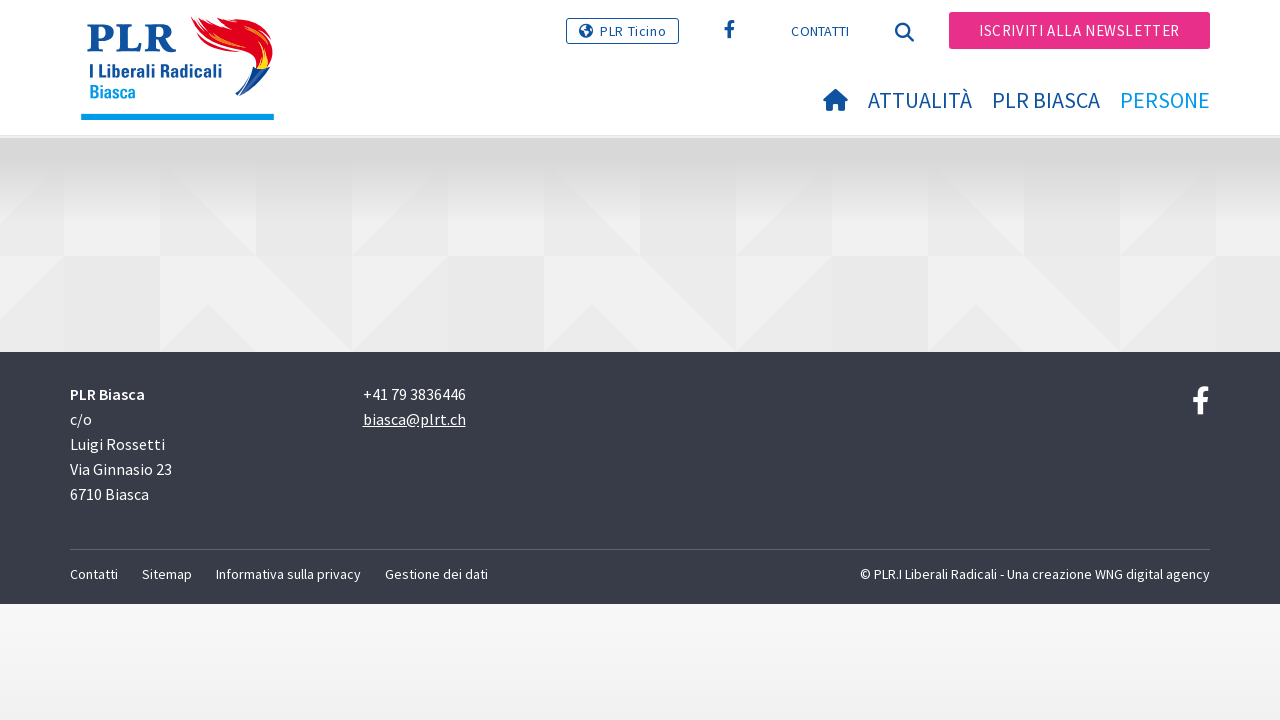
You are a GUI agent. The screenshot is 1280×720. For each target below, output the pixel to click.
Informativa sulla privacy (288, 574)
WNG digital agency (1152, 574)
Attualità (920, 100)
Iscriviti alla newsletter (1079, 30)
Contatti (820, 31)
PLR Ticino (633, 31)
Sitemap (167, 574)
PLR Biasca (1046, 100)
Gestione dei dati (436, 574)
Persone (1165, 100)
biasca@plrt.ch (414, 419)
